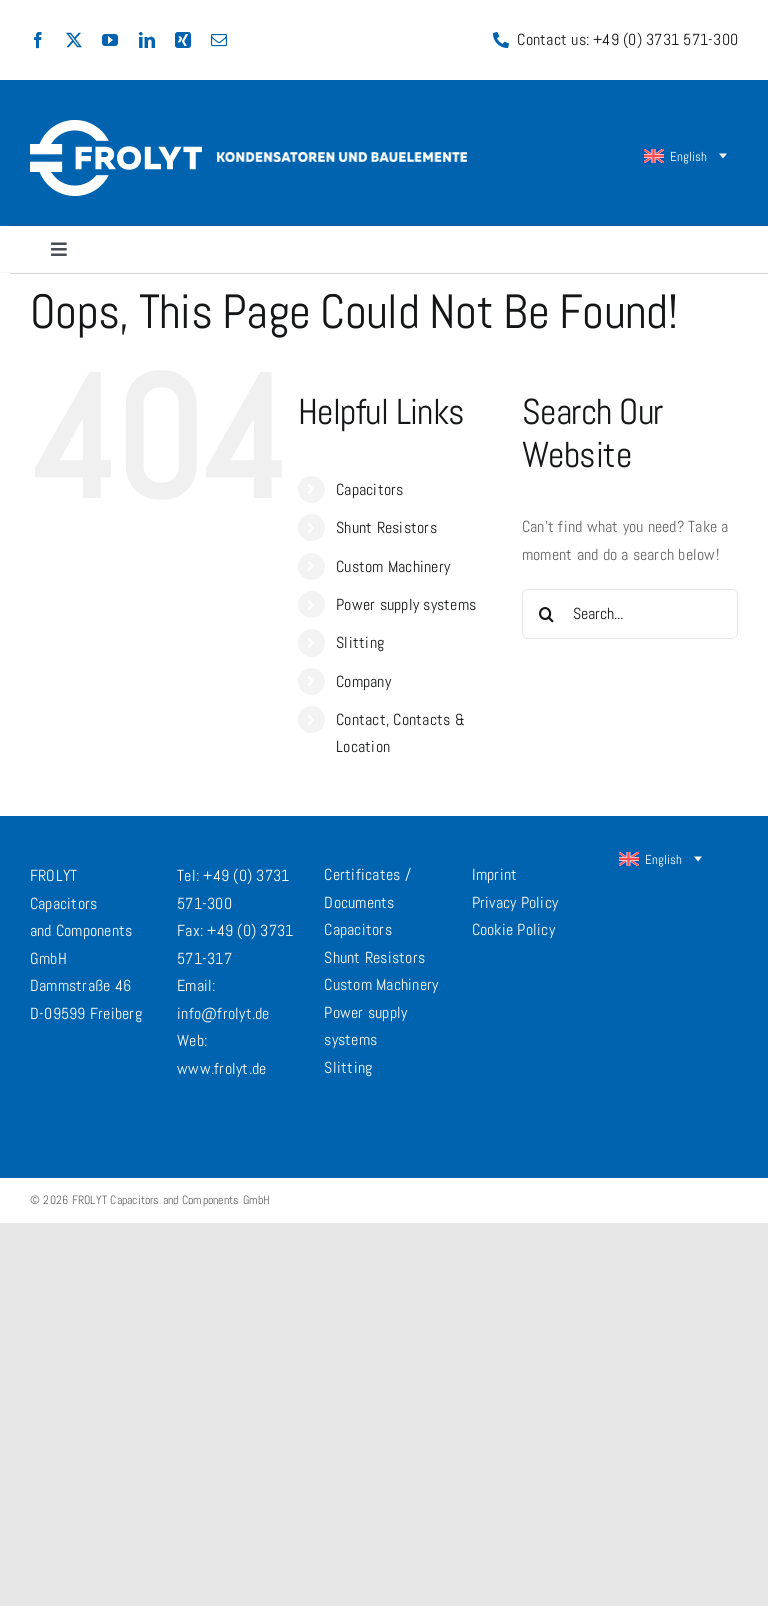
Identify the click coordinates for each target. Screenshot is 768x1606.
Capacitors (369, 489)
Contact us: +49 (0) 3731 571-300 (627, 39)
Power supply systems (406, 604)
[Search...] (630, 614)
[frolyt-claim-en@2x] (342, 159)
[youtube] (110, 40)
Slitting (360, 642)
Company (363, 681)
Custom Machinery (393, 566)
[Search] (547, 614)
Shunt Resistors (386, 527)
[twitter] (74, 40)
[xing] (183, 40)
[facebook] (38, 40)
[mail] (219, 40)
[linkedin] (147, 40)
